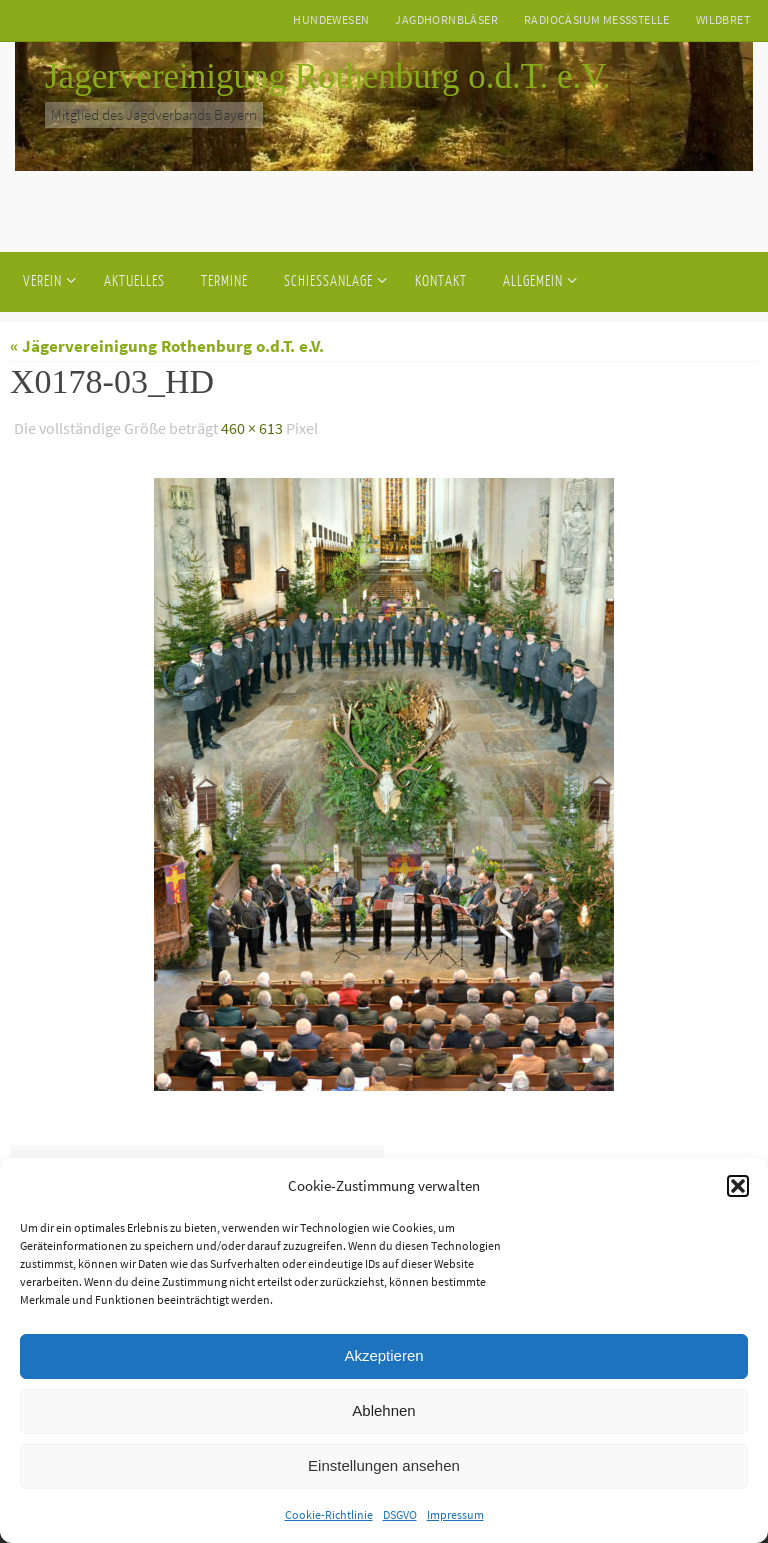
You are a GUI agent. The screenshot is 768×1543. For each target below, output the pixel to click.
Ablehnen (383, 1410)
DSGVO (400, 1514)
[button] (738, 1186)
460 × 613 (252, 428)
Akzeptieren (383, 1355)
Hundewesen (331, 19)
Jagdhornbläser (446, 19)
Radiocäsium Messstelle (597, 19)
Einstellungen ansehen (384, 1465)
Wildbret (723, 19)
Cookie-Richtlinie (329, 1514)
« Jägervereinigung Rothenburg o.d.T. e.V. (167, 346)
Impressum (455, 1514)
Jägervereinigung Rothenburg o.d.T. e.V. (328, 76)
